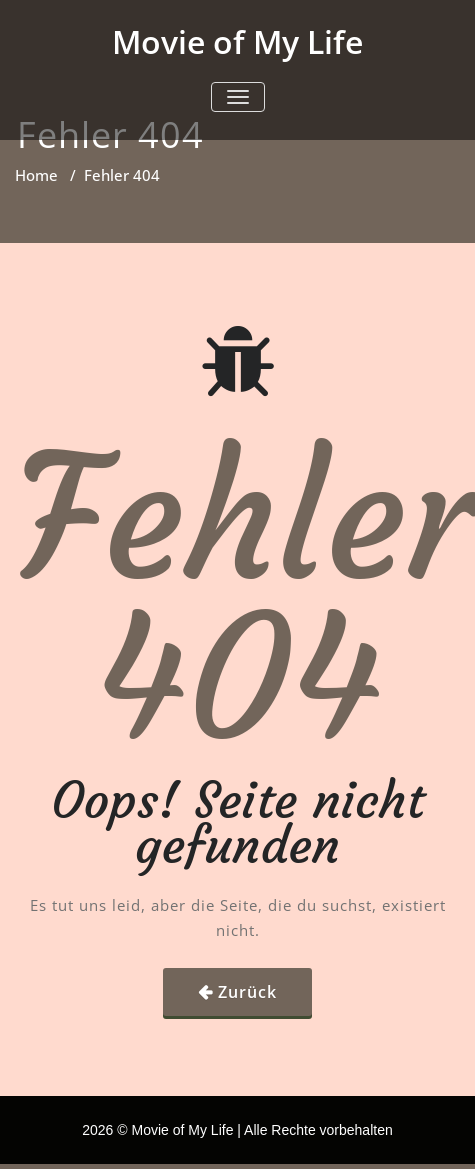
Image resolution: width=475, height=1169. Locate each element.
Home (36, 175)
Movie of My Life (237, 41)
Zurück (247, 992)
